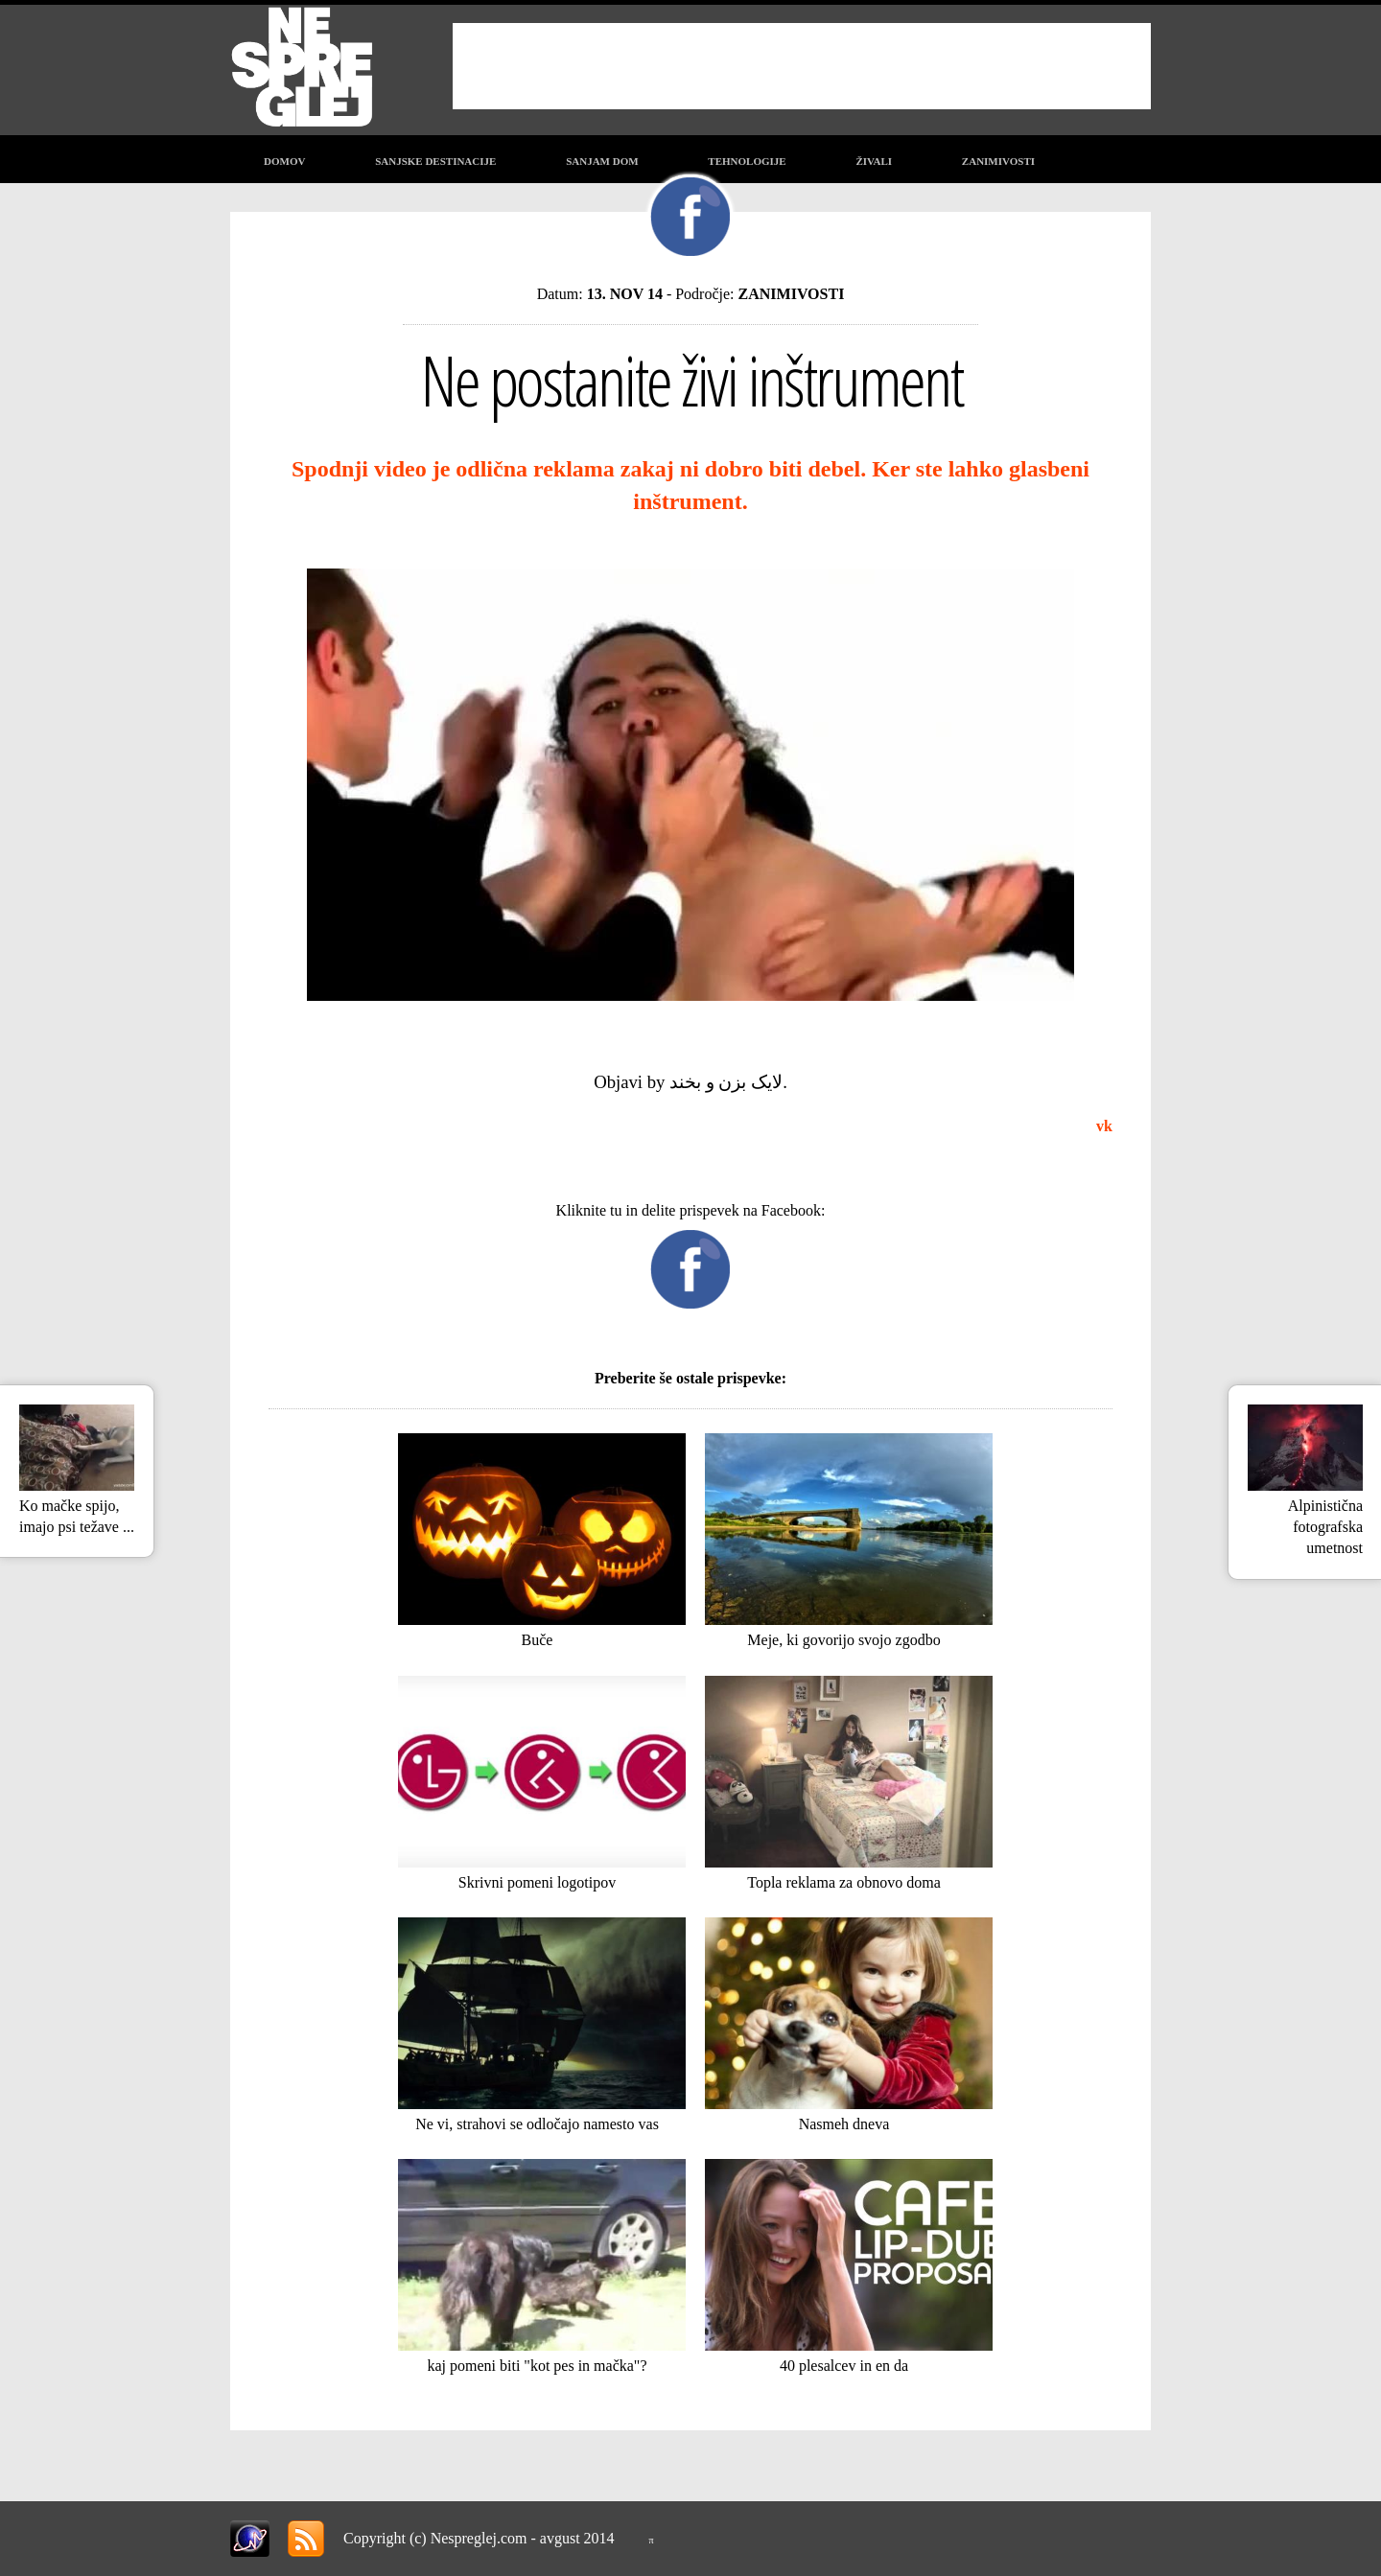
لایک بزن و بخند (726, 1082)
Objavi (618, 1082)
